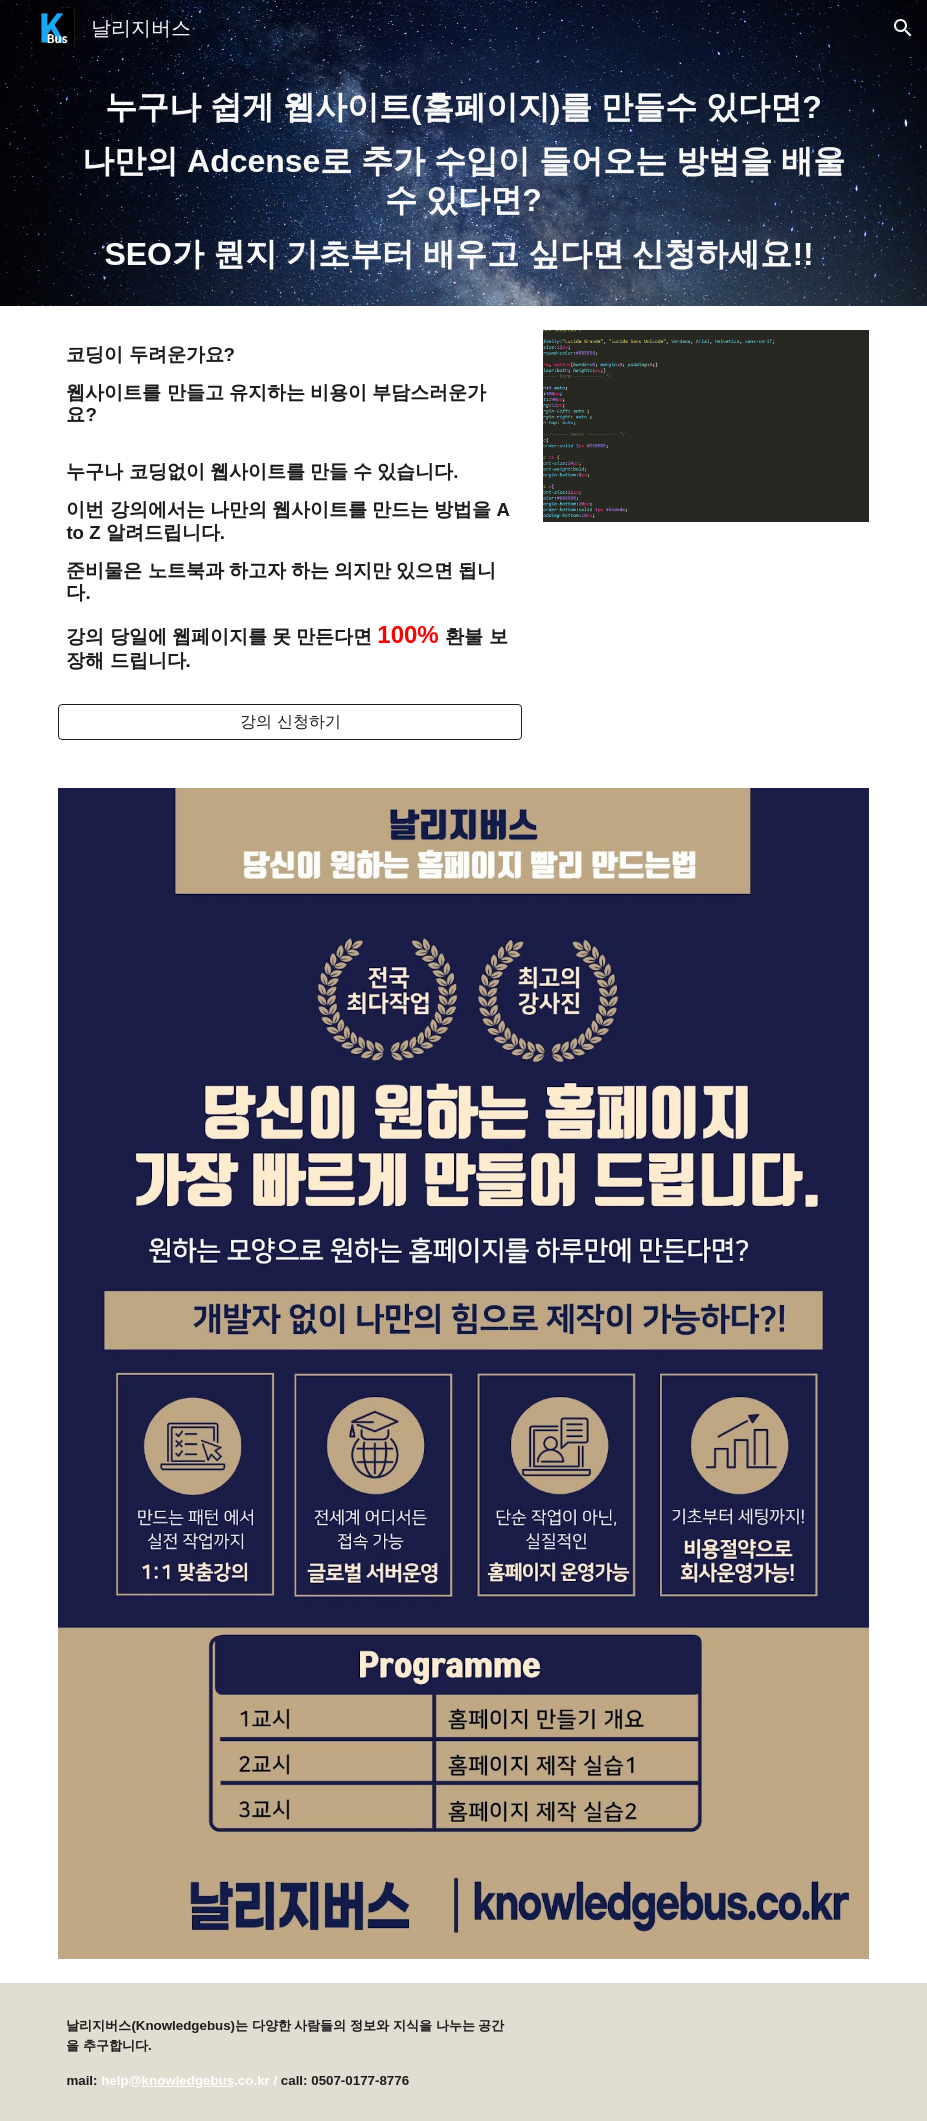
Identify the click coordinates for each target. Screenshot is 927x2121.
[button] (903, 28)
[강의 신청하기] (290, 722)
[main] (463, 181)
